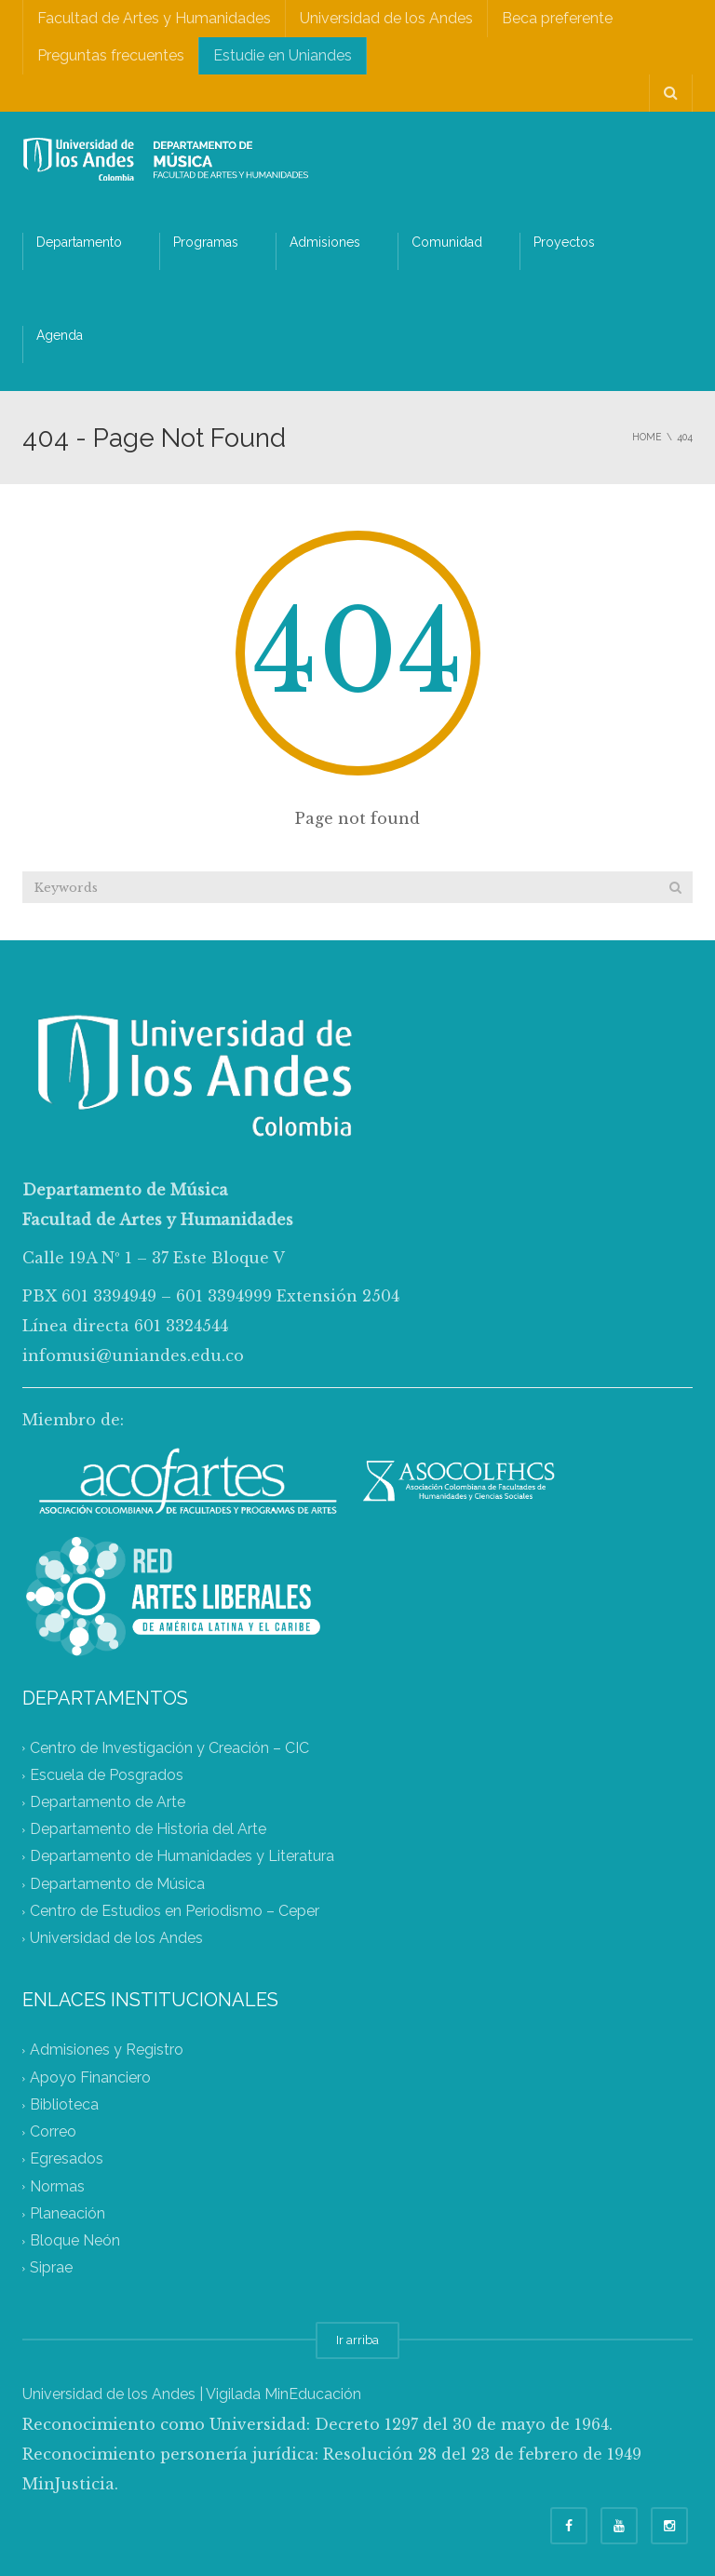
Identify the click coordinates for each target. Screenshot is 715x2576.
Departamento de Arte (107, 1802)
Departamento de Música (117, 1884)
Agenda (59, 335)
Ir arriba (357, 2340)
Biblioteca (64, 2104)
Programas (205, 242)
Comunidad (446, 242)
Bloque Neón (75, 2241)
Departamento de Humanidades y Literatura (182, 1857)
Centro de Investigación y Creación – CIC (169, 1748)
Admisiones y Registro (106, 2050)
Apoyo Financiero (90, 2077)
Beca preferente (557, 18)
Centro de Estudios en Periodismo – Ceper (174, 1911)
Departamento (79, 242)
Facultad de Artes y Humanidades (154, 18)
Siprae (51, 2268)
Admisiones (325, 242)
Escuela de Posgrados (106, 1775)
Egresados (66, 2159)
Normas (57, 2186)
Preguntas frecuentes (110, 55)
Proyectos (564, 242)
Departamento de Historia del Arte (148, 1830)
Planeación (67, 2213)
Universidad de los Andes (386, 18)
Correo (53, 2132)
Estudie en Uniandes (282, 55)
